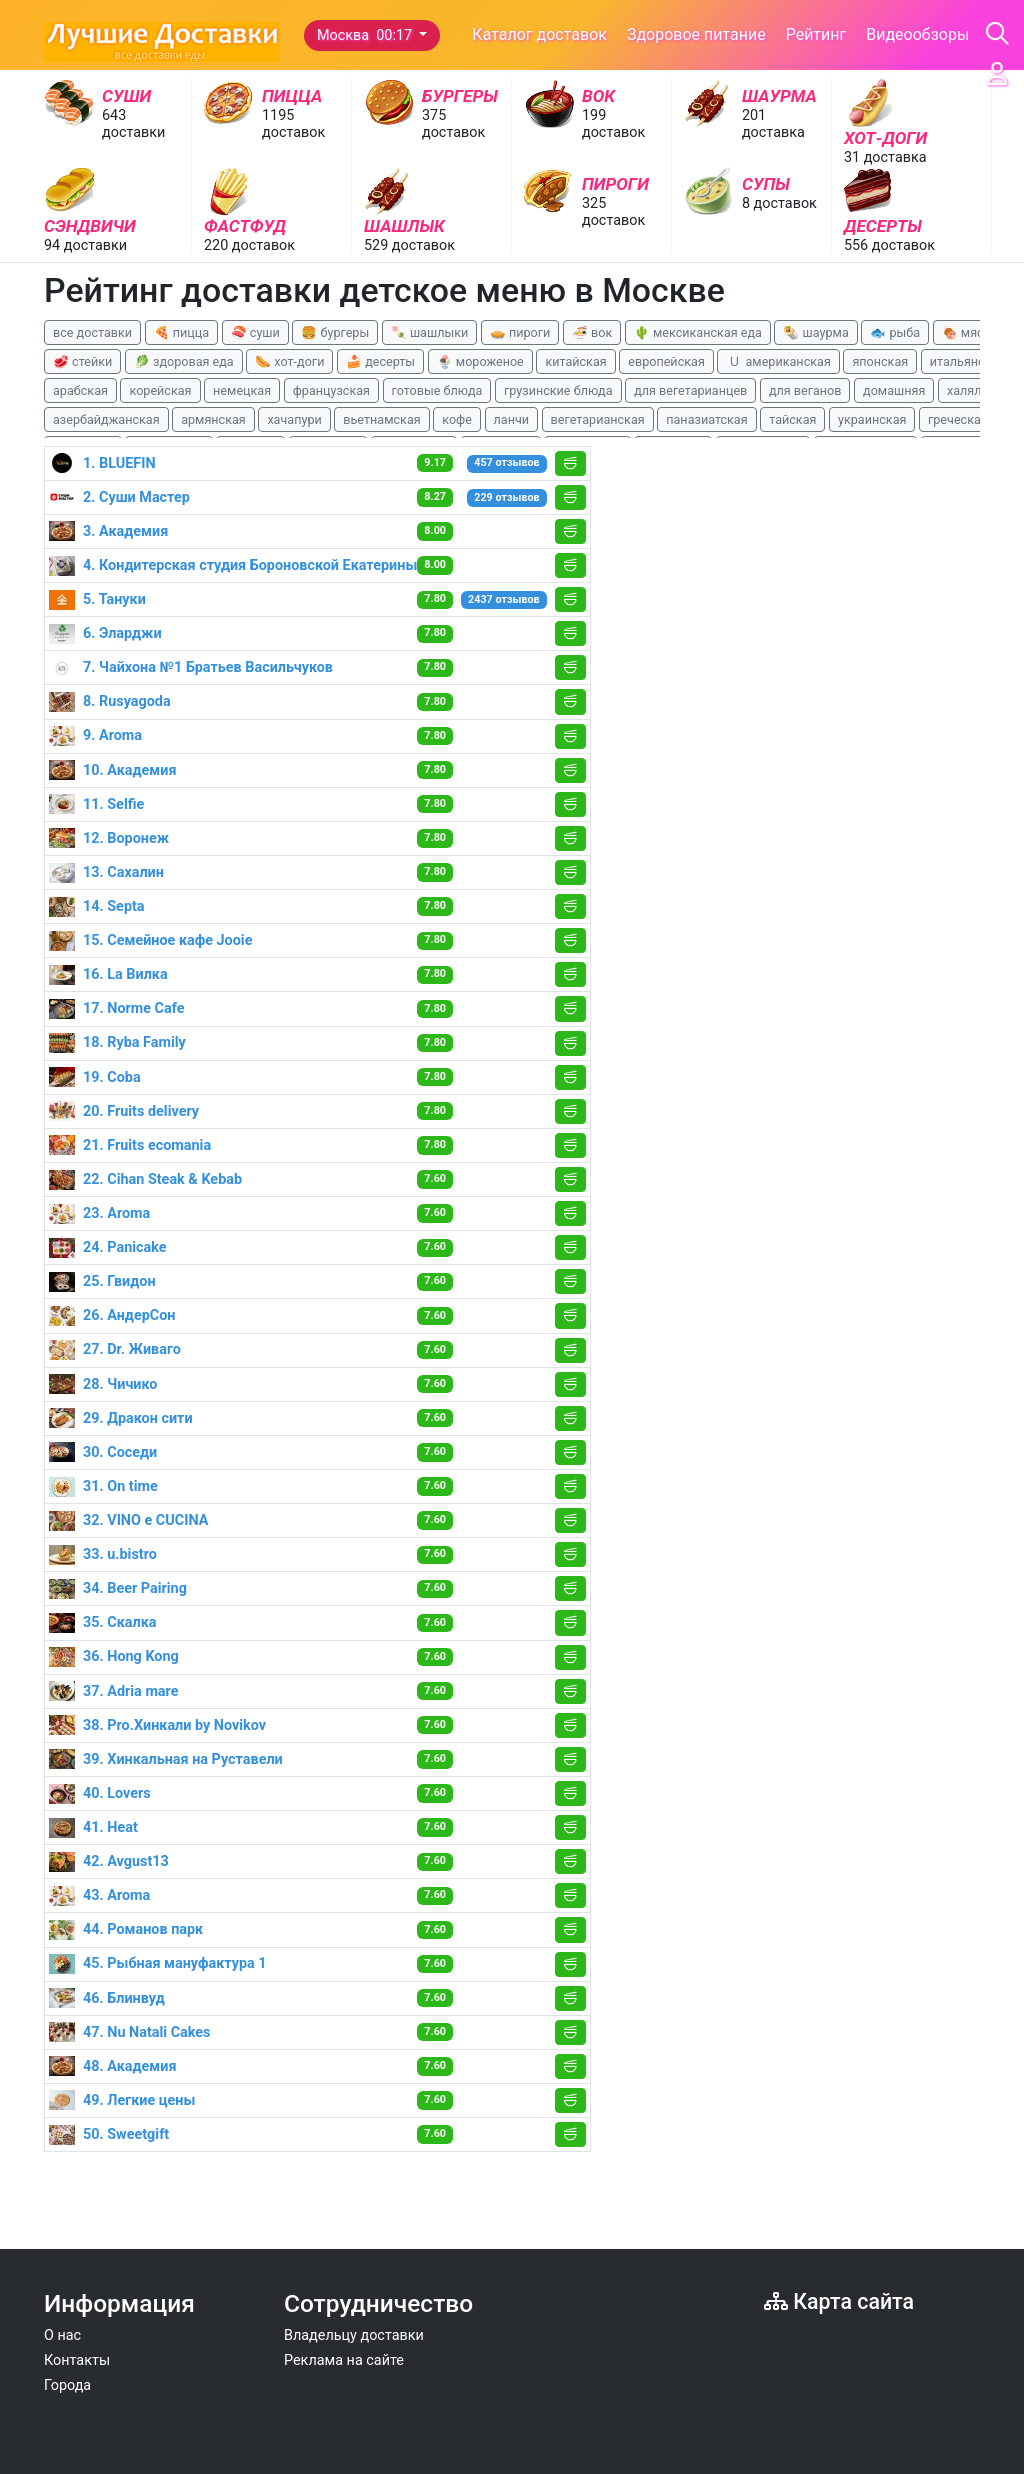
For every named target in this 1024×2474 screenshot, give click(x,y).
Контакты (77, 2360)
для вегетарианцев (690, 390)
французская (331, 390)
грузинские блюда (558, 390)
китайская (575, 361)
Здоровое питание (696, 34)
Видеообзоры (917, 34)
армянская (213, 419)
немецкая (242, 390)
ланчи (512, 419)
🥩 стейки (82, 361)
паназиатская (706, 419)
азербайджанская (106, 419)
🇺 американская (778, 361)
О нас (62, 2335)
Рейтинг (816, 34)
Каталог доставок (539, 34)
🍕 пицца (181, 332)
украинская (872, 419)
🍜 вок (592, 332)
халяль (967, 390)
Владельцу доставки (354, 2335)
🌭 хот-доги (289, 361)
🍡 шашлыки (430, 332)
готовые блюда (437, 390)
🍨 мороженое (480, 361)
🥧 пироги (520, 332)
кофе (457, 419)
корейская (160, 390)
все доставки (92, 332)
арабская (80, 390)
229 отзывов (506, 497)
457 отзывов (506, 462)
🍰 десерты (380, 361)
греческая (958, 419)
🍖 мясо (966, 332)
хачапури (294, 419)
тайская (792, 419)
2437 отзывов (504, 599)
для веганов (805, 390)
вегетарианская (598, 419)
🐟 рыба (895, 332)
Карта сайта (839, 2301)
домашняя (894, 390)
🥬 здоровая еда (184, 361)
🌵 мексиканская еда (698, 332)
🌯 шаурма (815, 332)
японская (880, 361)
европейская (666, 361)
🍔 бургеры (335, 332)
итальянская (968, 361)
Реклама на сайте (344, 2360)
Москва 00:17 (366, 35)
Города (67, 2385)
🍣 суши (255, 332)
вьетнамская (381, 419)
